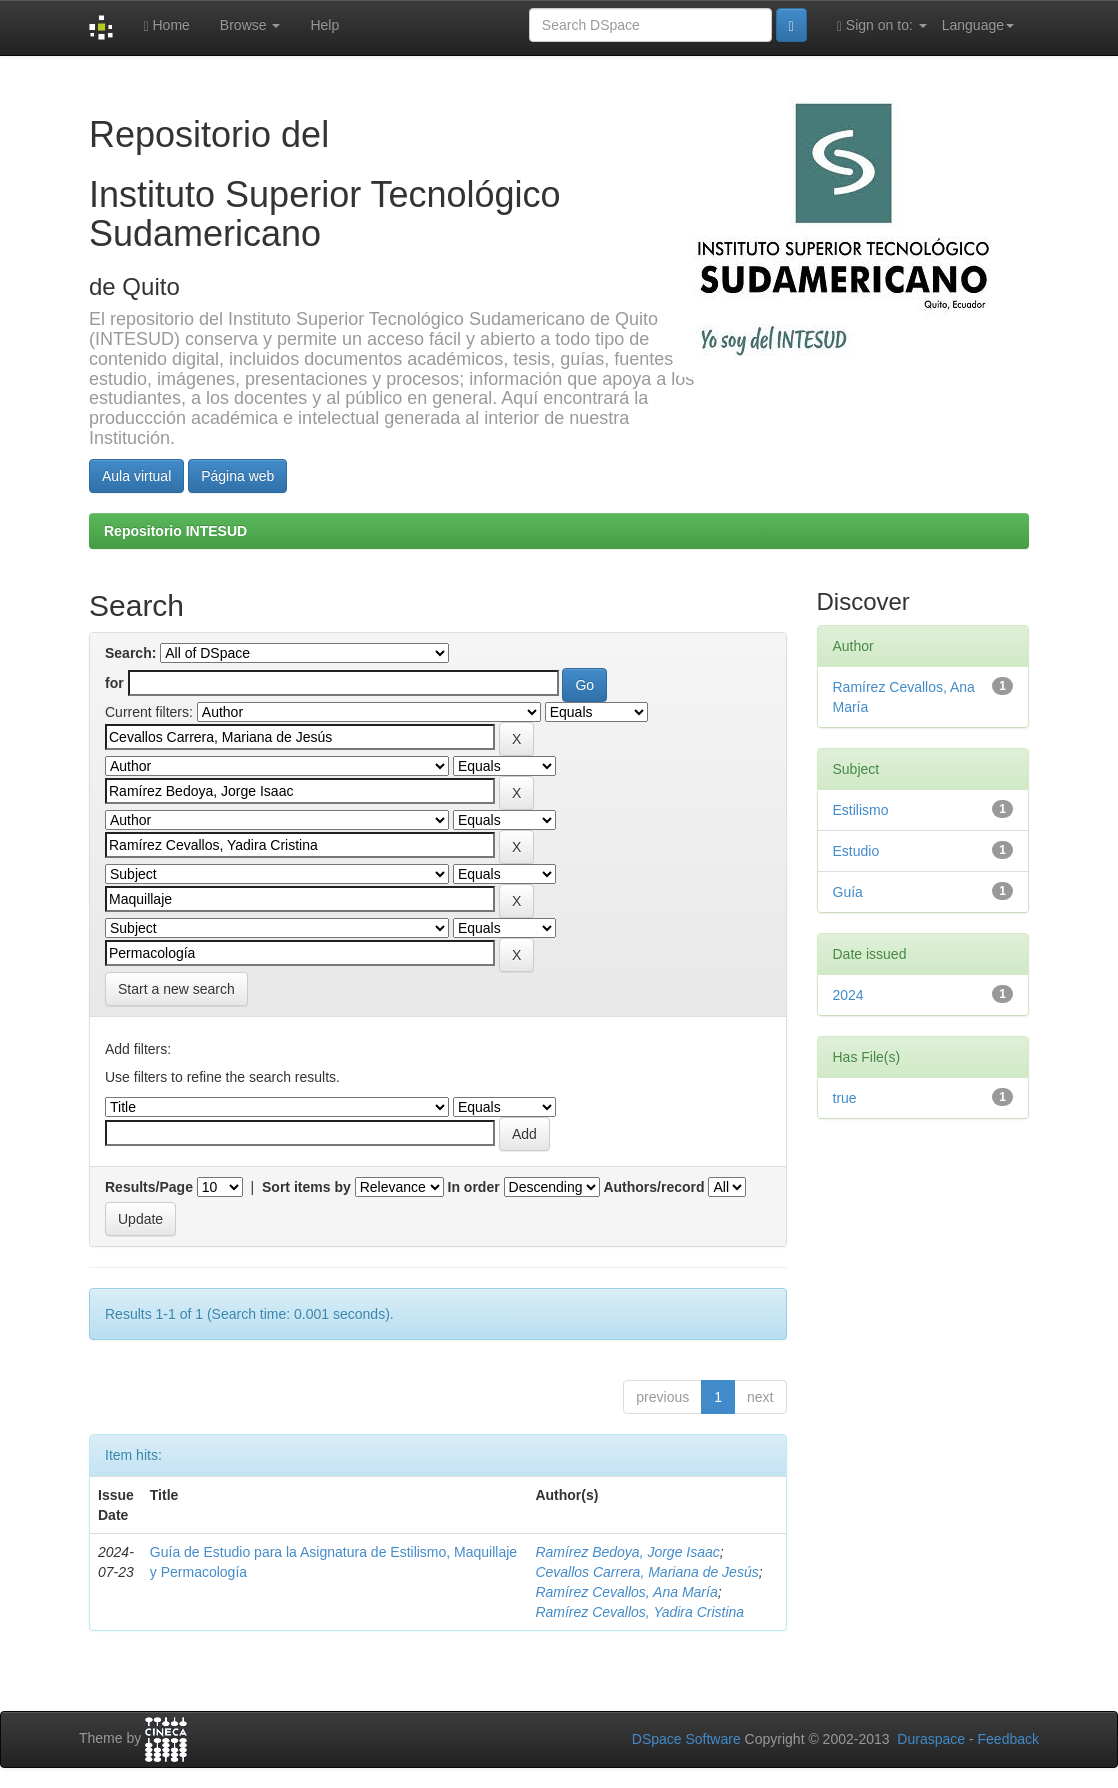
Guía (848, 892)
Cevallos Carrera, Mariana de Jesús (646, 1572)
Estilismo (861, 810)
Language (978, 25)
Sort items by (306, 1187)
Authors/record (653, 1187)
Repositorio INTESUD (175, 531)
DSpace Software (686, 1739)
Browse (250, 25)
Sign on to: (882, 25)
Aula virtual (136, 476)
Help (324, 25)
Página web (237, 476)
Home (166, 25)
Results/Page (149, 1187)
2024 (848, 995)
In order (474, 1187)
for (114, 683)
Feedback (1008, 1739)
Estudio (856, 851)
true (845, 1098)
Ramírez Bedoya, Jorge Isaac (627, 1552)
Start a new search (176, 989)
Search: (130, 653)
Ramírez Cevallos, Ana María (626, 1592)
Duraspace (931, 1739)
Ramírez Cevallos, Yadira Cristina (639, 1612)
